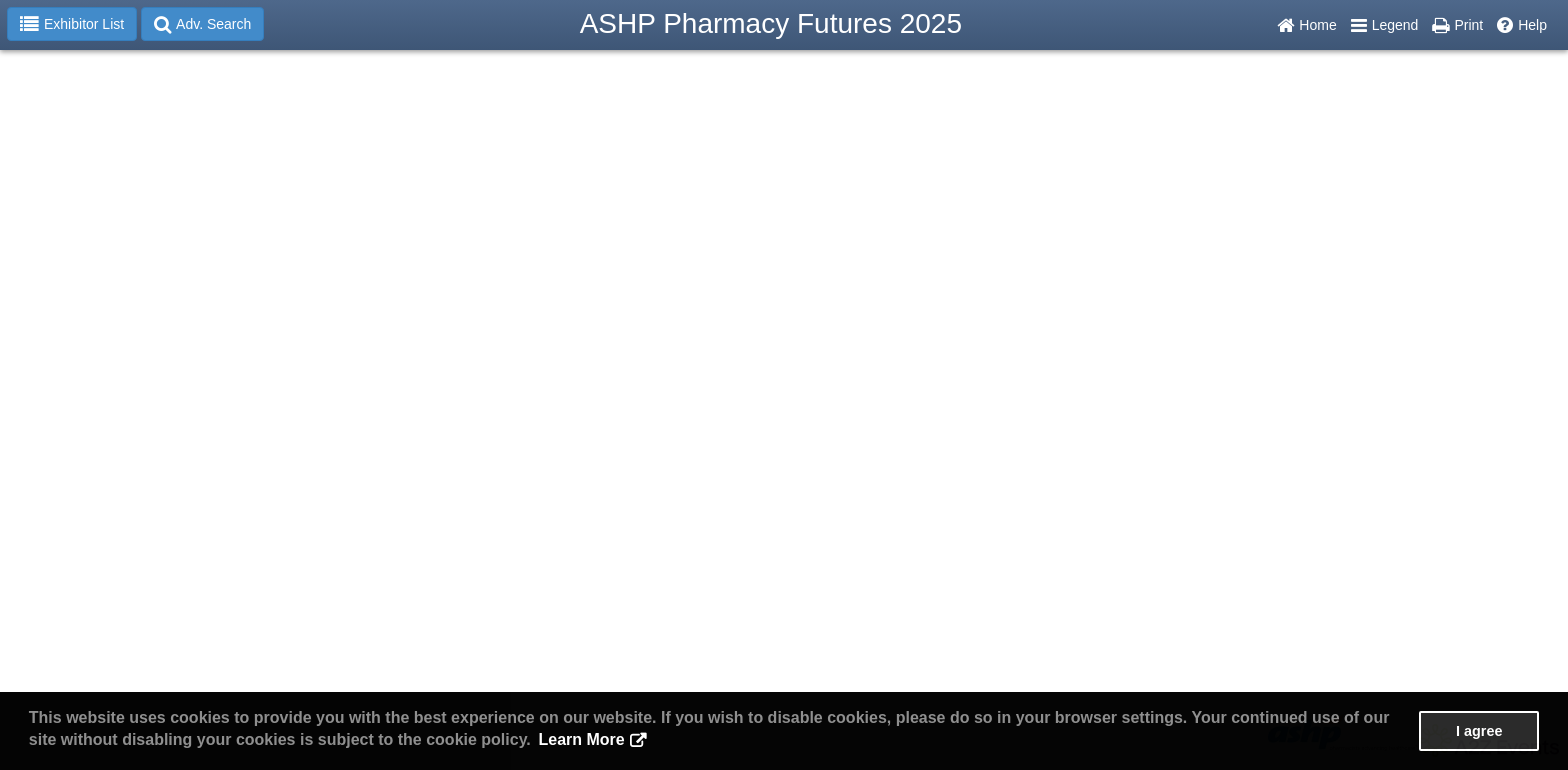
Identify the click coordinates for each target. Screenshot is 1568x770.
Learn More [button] (581, 739)
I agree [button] (1479, 731)
